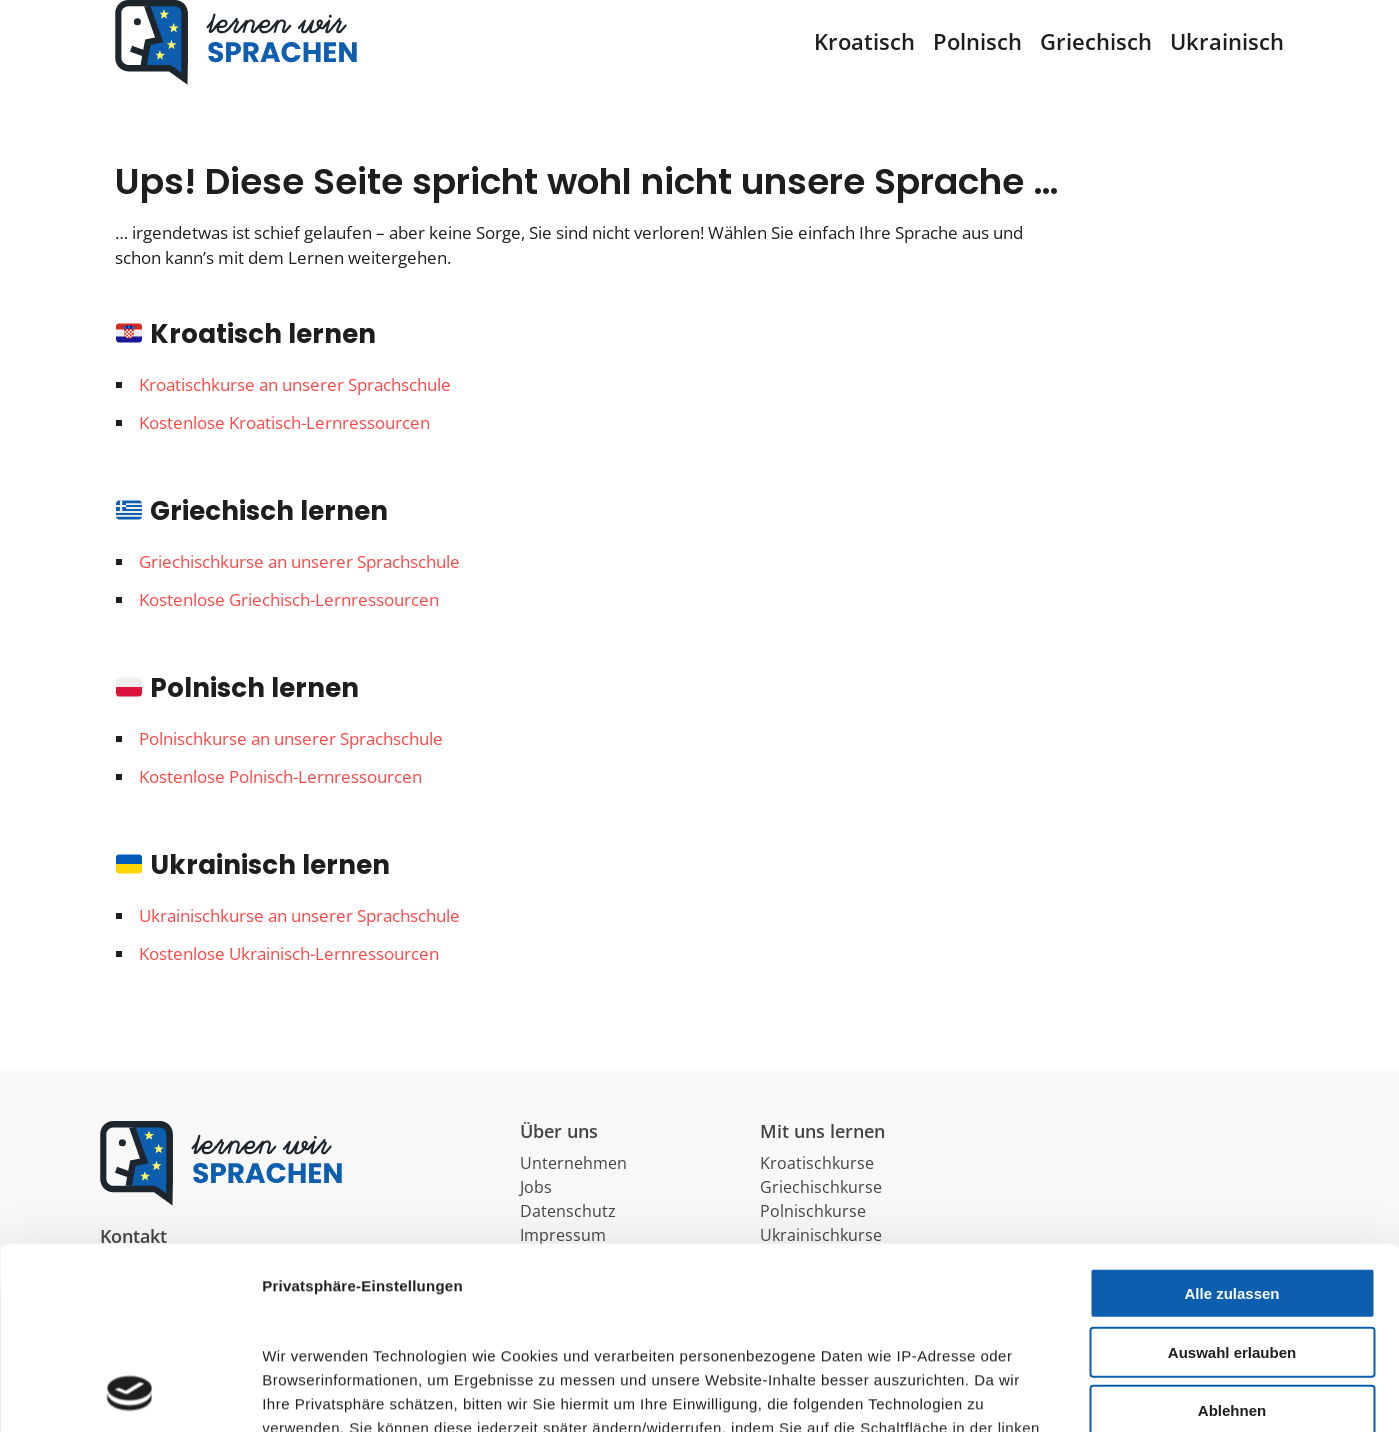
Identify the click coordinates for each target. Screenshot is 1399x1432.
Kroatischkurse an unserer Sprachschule (295, 413)
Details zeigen (867, 1392)
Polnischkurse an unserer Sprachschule (291, 767)
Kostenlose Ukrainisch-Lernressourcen (289, 982)
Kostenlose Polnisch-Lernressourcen (280, 805)
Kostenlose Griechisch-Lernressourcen (289, 628)
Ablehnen (1232, 1240)
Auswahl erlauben (1232, 1181)
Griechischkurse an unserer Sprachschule (299, 590)
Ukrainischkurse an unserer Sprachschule (299, 944)
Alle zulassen (1231, 1123)
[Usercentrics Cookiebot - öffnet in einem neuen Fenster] (129, 1393)
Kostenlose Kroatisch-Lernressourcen (284, 451)
